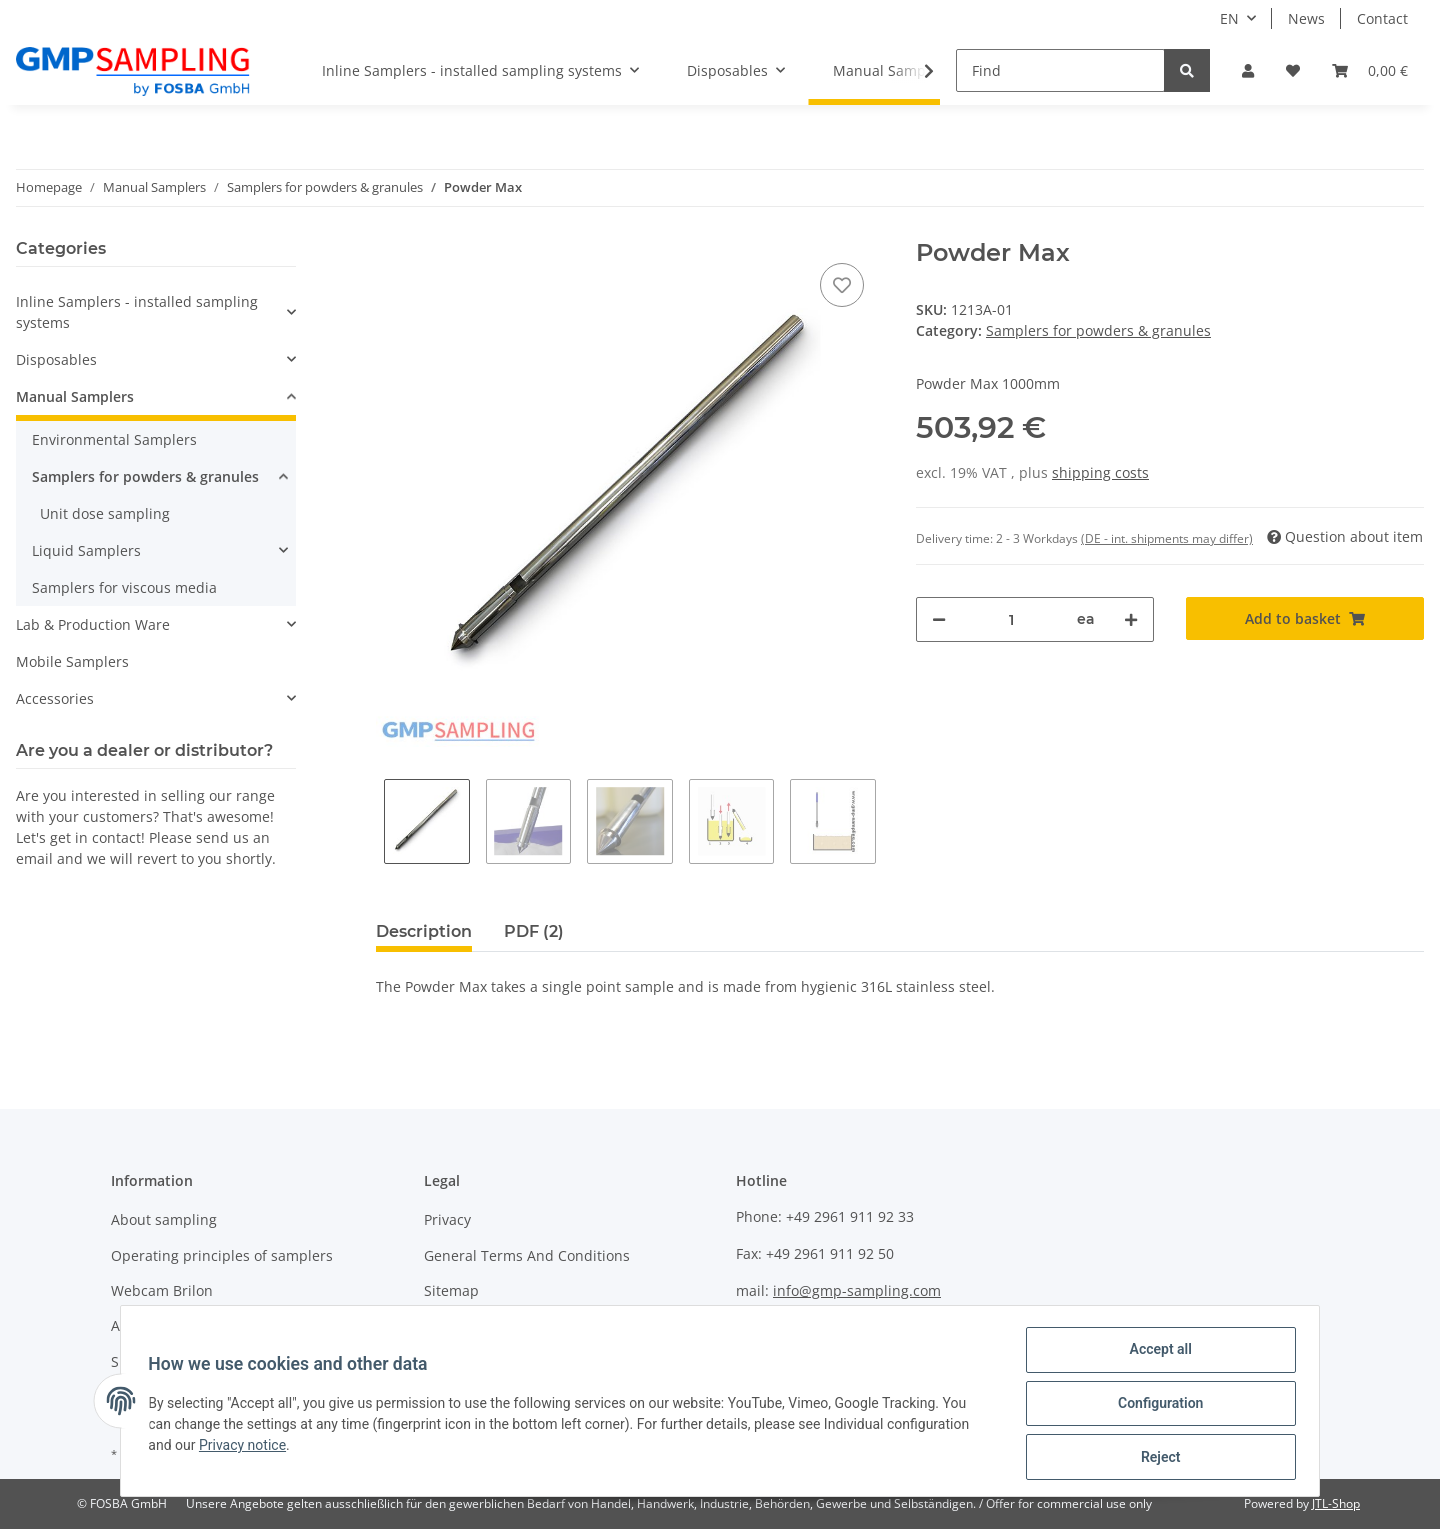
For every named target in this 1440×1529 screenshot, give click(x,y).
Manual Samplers (75, 396)
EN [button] (1229, 18)
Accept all (1156, 1354)
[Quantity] (1011, 619)
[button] (1248, 70)
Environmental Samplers (114, 439)
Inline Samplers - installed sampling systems (137, 312)
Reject (1156, 1458)
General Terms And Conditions (527, 1255)
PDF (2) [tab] (534, 931)
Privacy (447, 1219)
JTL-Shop (1336, 1503)
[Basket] (1370, 70)
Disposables (56, 359)
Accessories (55, 698)
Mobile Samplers (72, 661)
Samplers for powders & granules (1098, 330)
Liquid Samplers (86, 550)
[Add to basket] (1305, 618)
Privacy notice (247, 1448)
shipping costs (1100, 472)
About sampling (164, 1219)
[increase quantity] (1131, 619)
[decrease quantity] (939, 619)
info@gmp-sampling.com (857, 1290)
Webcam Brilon (162, 1290)
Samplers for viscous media (124, 587)
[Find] (1060, 70)
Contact (1382, 18)
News (1306, 18)
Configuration (1155, 1406)
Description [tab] (424, 931)
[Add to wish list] (842, 285)
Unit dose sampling (105, 513)
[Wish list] (1293, 70)
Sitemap (451, 1290)
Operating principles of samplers (222, 1255)
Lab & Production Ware (93, 624)
